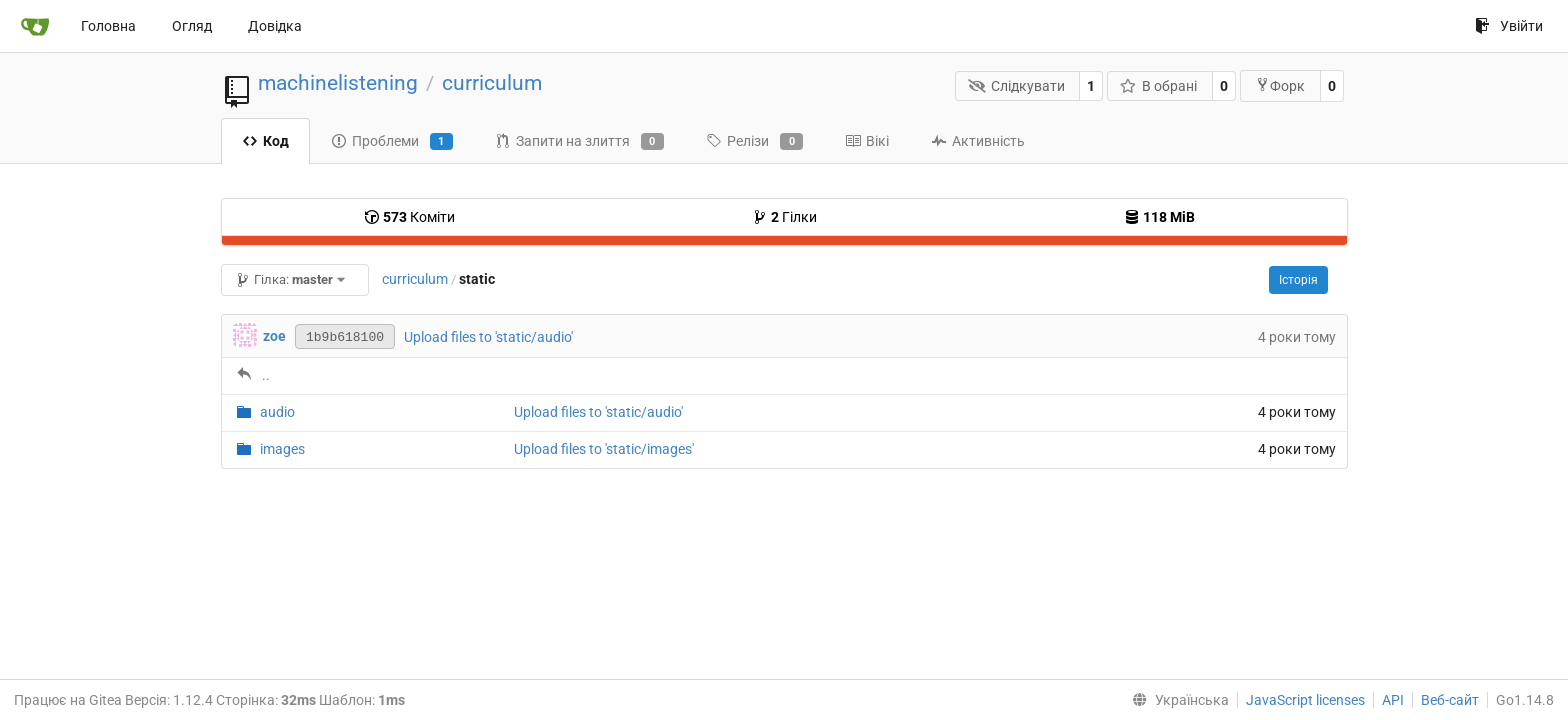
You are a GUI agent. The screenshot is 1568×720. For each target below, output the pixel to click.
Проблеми (392, 142)
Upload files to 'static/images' (604, 449)
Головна (108, 26)
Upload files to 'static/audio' (488, 337)
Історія (1298, 280)
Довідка (275, 26)
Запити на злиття (579, 142)
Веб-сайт (1450, 700)
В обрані (1159, 86)
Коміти (409, 217)
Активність (978, 141)
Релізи (754, 142)
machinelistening (338, 83)
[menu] (1176, 700)
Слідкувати (1016, 86)
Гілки (784, 217)
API (1393, 700)
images (282, 449)
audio (277, 412)
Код (265, 141)
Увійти (1509, 26)
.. (266, 375)
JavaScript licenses (1305, 700)
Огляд (192, 26)
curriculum (492, 83)
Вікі (867, 141)
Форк (1280, 85)
